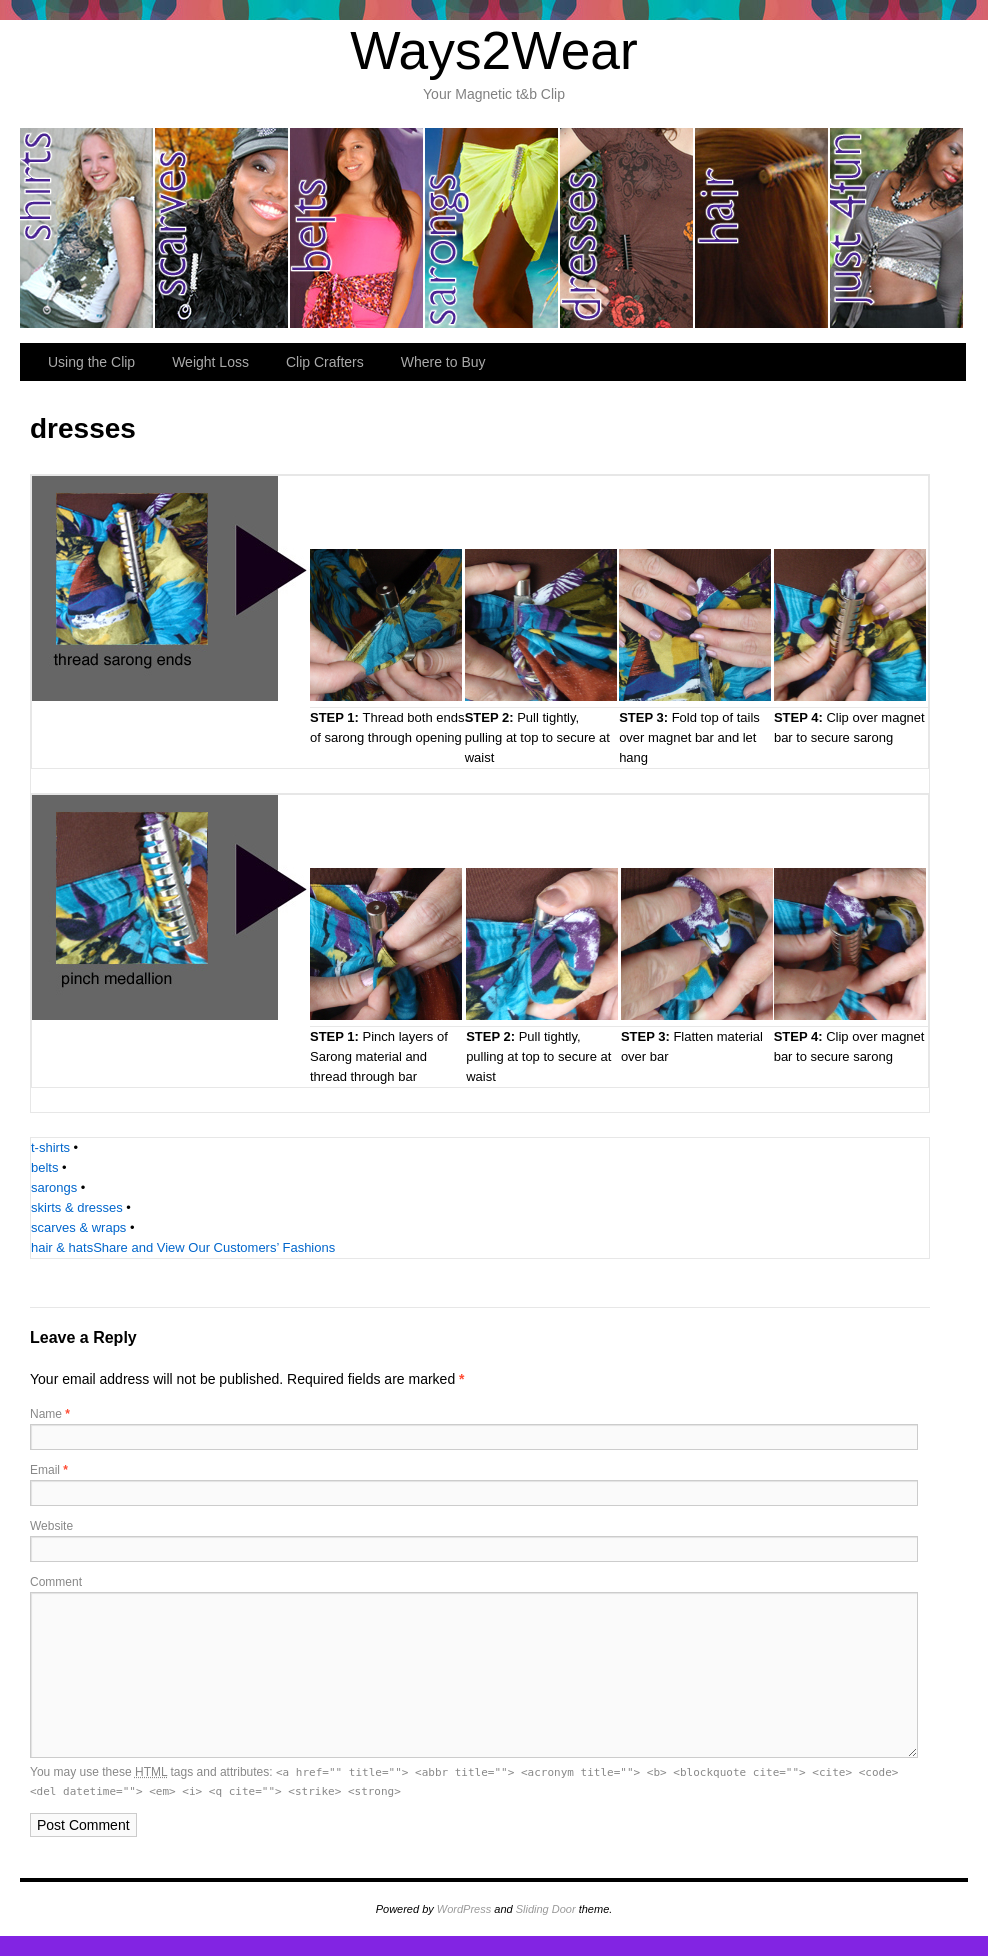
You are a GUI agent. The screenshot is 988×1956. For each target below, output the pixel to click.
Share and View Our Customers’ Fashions (214, 1247)
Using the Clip (91, 362)
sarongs (492, 228)
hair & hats (62, 1247)
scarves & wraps (78, 1227)
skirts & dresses (77, 1207)
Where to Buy (443, 362)
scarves (222, 228)
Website (51, 1526)
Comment (56, 1582)
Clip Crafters (325, 362)
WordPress (464, 1909)
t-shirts (50, 1147)
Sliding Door (546, 1909)
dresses (627, 228)
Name (50, 1414)
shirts (87, 228)
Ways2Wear (493, 50)
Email (49, 1470)
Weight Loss (210, 362)
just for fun (896, 228)
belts (357, 228)
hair (762, 228)
